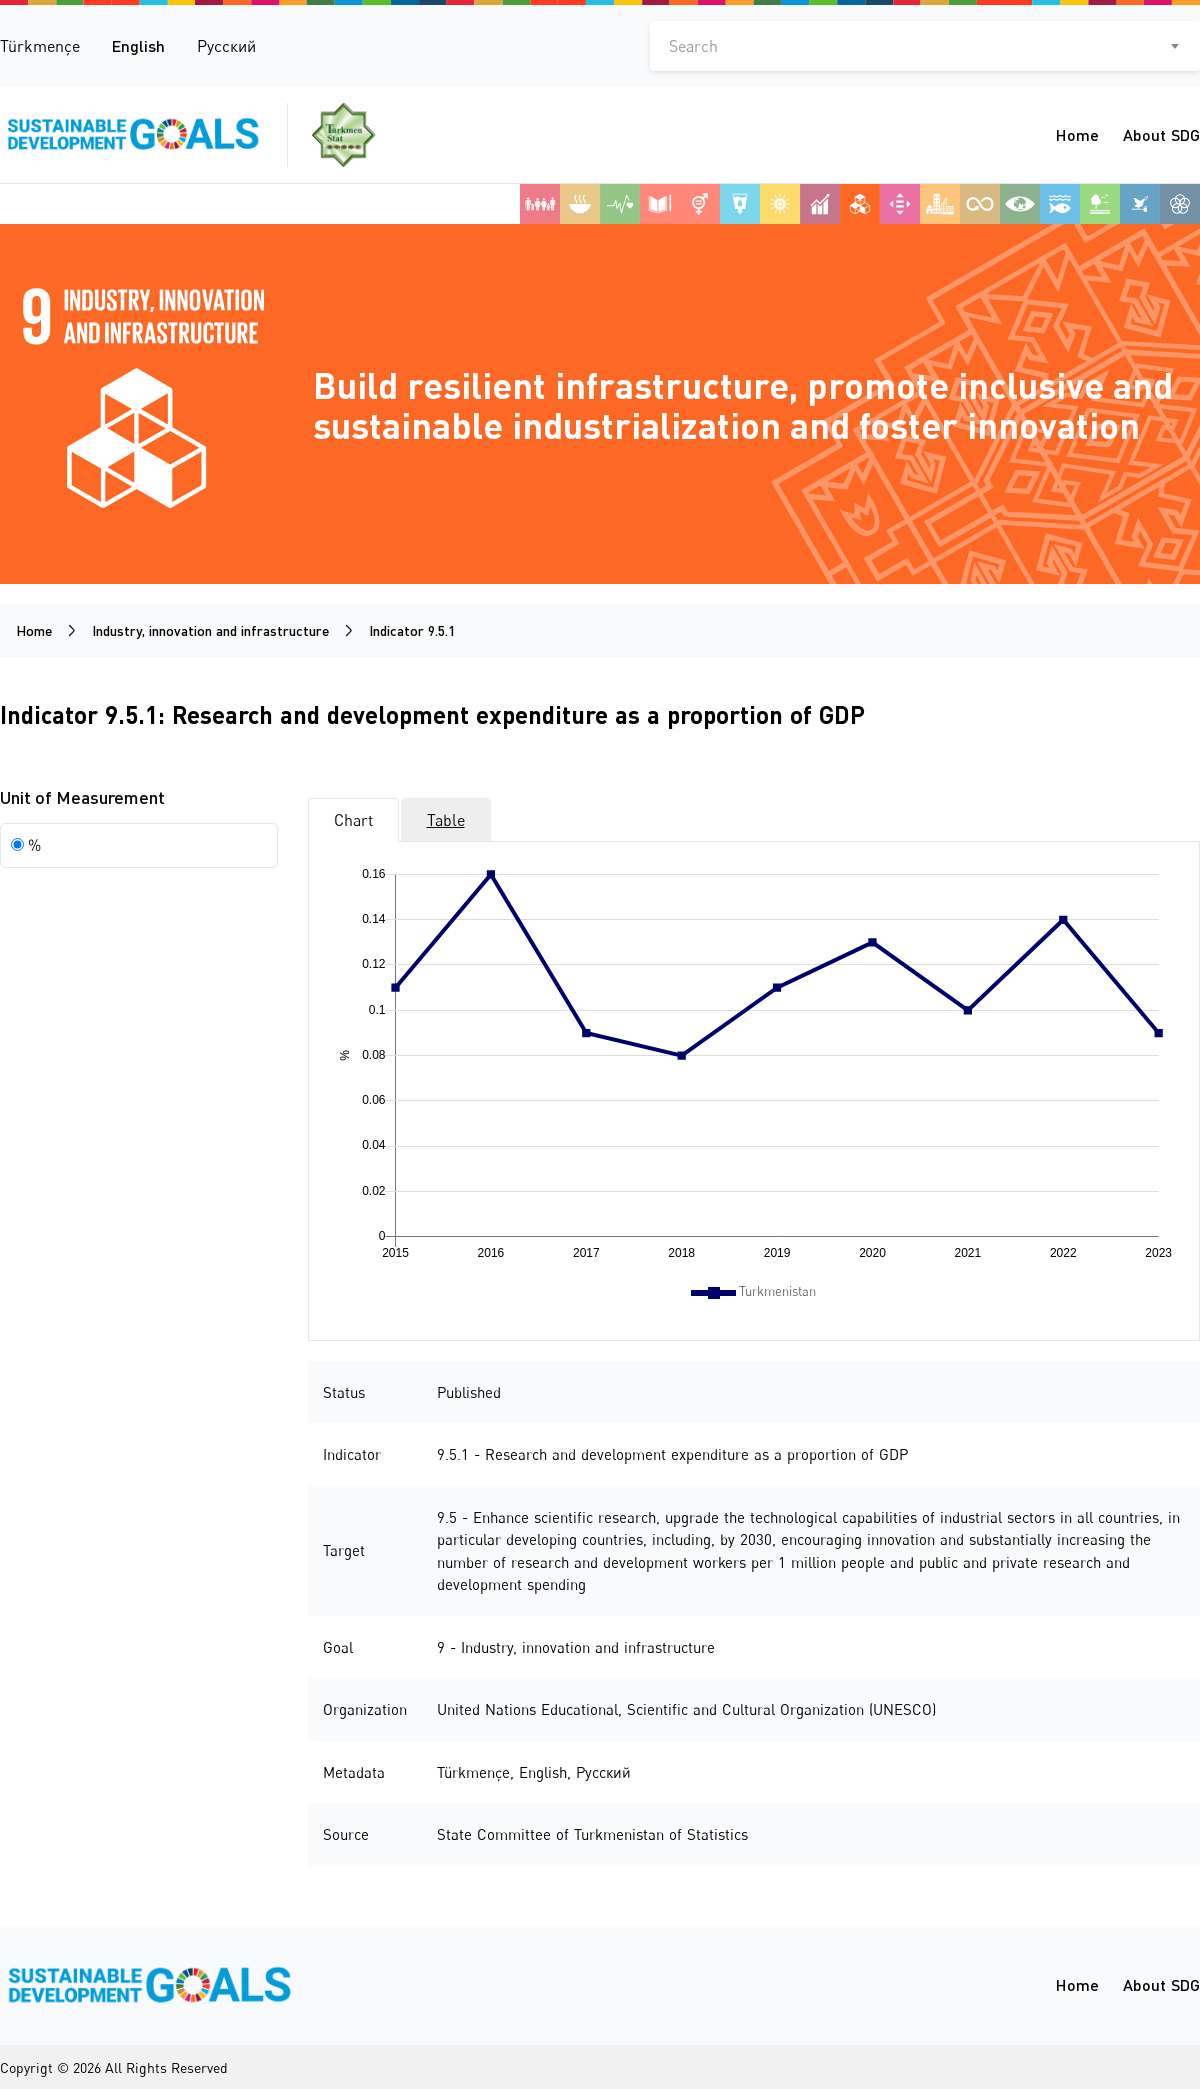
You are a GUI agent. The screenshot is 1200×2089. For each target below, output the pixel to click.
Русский (226, 46)
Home (1077, 134)
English (138, 45)
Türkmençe (40, 46)
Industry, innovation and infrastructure (210, 630)
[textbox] (925, 46)
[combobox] (925, 46)
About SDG (1161, 134)
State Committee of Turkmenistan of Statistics (592, 1834)
